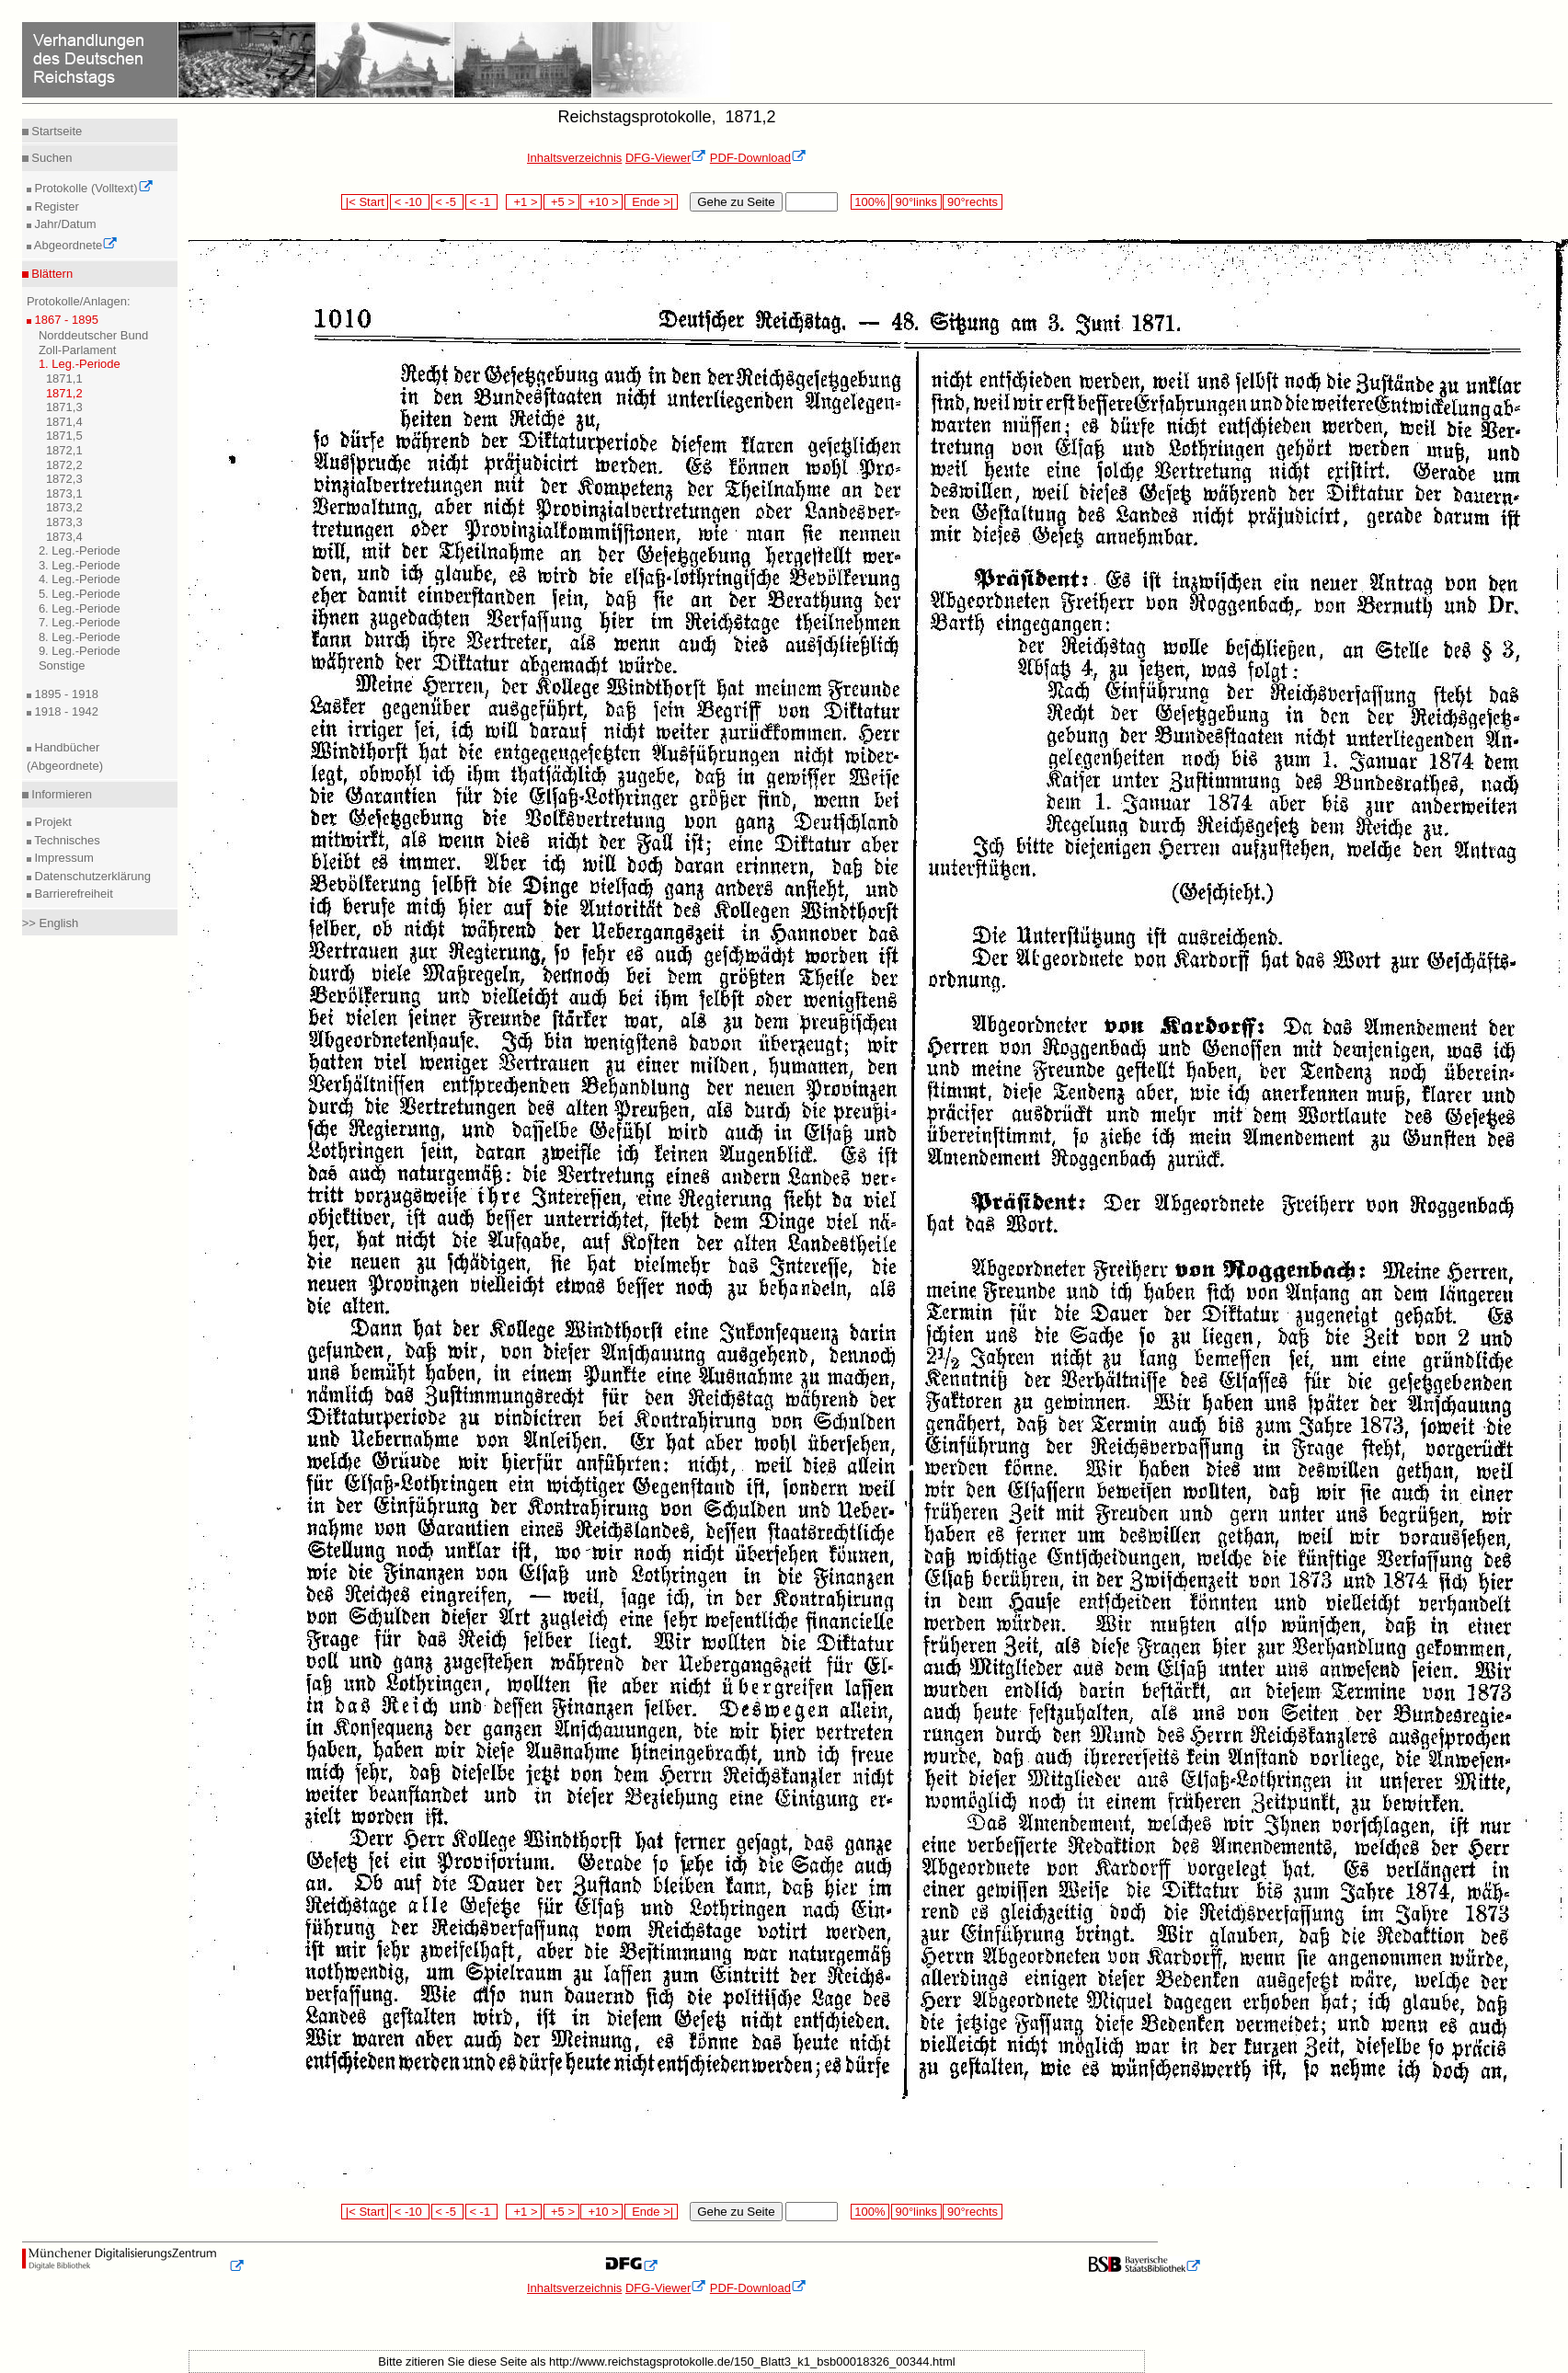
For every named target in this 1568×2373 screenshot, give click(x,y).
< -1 (482, 202)
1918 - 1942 (64, 711)
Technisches (65, 840)
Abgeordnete (74, 245)
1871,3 (64, 407)
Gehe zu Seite (735, 202)
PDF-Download (758, 158)
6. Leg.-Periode (79, 608)
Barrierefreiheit (72, 893)
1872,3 (64, 479)
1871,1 (64, 378)
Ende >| (651, 202)
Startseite (56, 131)
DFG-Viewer (665, 158)
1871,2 (64, 393)
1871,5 (64, 435)
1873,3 (64, 522)
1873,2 (64, 507)
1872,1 (64, 450)
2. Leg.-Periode (79, 550)
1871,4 (64, 422)
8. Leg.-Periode (79, 637)
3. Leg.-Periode (79, 565)
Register (55, 206)
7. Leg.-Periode (79, 622)
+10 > (601, 202)
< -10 (410, 202)
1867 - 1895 (64, 320)
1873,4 (64, 537)
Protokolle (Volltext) (92, 188)
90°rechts (972, 202)
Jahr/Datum (64, 224)
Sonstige (62, 665)
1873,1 (64, 493)
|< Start (364, 202)
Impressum (62, 858)
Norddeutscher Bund (93, 335)
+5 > (561, 202)
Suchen (51, 158)
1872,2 (64, 465)
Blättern (51, 274)
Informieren (60, 794)
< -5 (448, 202)
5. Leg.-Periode (79, 594)
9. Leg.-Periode (79, 651)
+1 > (524, 202)
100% (870, 202)
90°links (916, 202)
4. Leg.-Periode (79, 579)
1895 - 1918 (64, 694)
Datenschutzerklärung (91, 876)
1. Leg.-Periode (79, 364)
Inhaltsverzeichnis (574, 158)
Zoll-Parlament (78, 350)
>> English (50, 923)
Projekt (51, 822)
